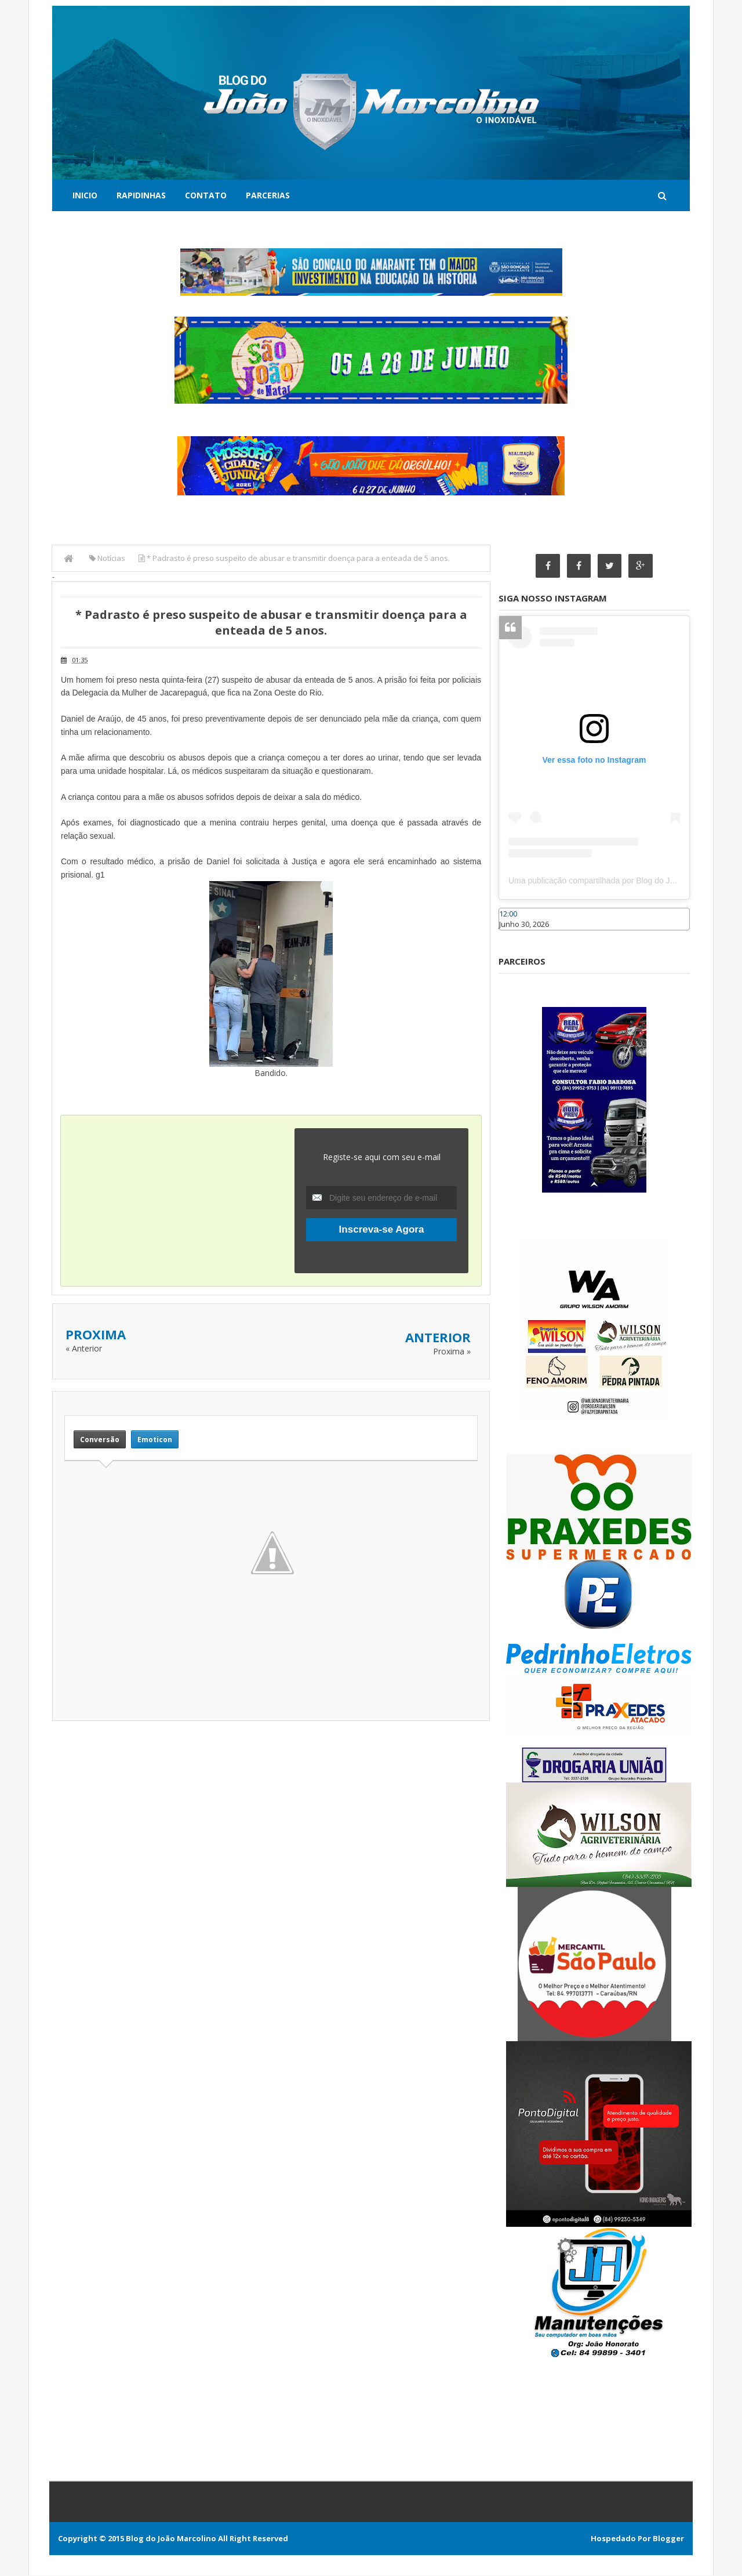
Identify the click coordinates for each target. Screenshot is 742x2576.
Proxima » (452, 1351)
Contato (206, 195)
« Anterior (84, 1348)
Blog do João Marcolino (171, 2539)
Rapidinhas (141, 195)
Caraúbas (516, 936)
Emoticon (154, 1439)
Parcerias (268, 195)
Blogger (668, 2539)
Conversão (99, 1439)
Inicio (84, 195)
